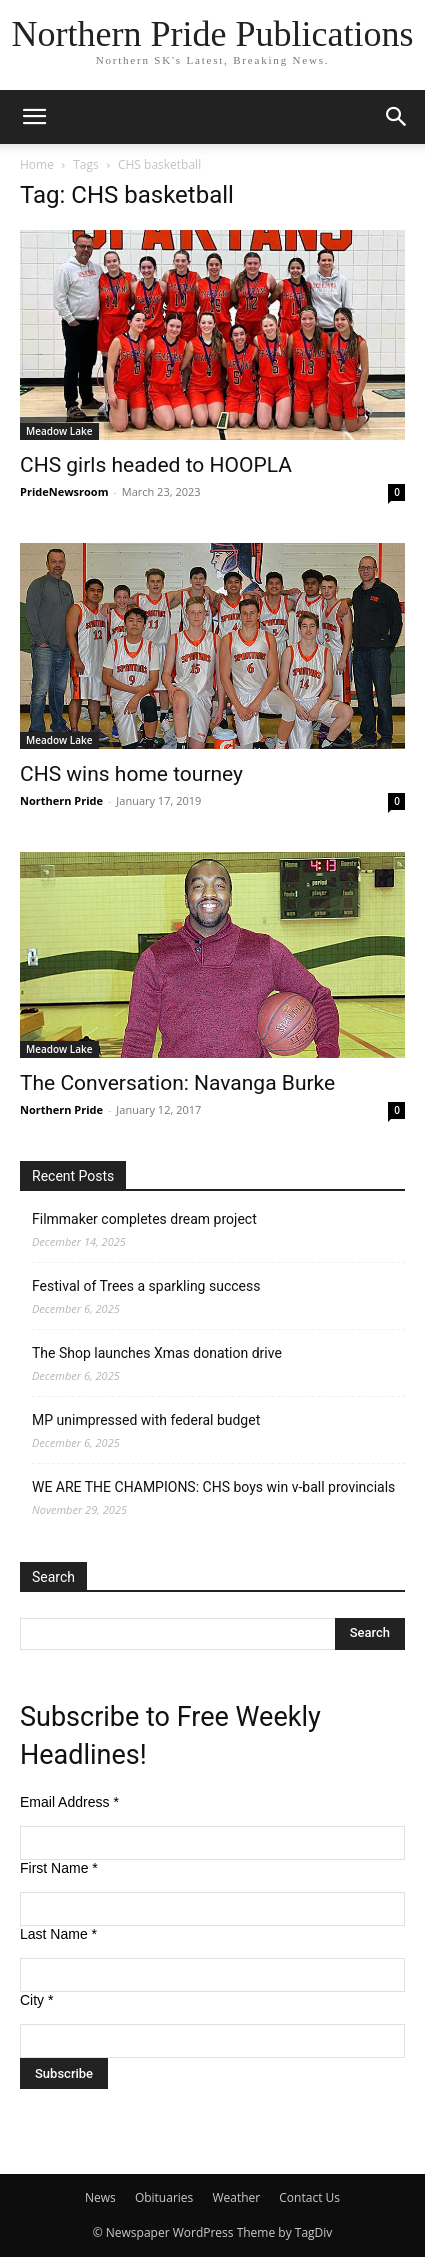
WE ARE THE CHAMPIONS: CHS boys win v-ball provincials (213, 1487)
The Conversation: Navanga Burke (177, 1083)
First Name (59, 1868)
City (36, 2000)
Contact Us (309, 2197)
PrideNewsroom (64, 491)
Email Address (69, 1802)
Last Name (58, 1934)
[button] (34, 117)
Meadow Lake (59, 431)
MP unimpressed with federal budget (146, 1420)
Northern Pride (61, 800)
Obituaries (164, 2197)
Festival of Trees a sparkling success (146, 1286)
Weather (236, 2197)
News (100, 2197)
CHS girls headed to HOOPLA (156, 465)
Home (37, 164)
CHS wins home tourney (131, 774)
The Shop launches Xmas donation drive (157, 1353)
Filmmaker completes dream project (144, 1219)
